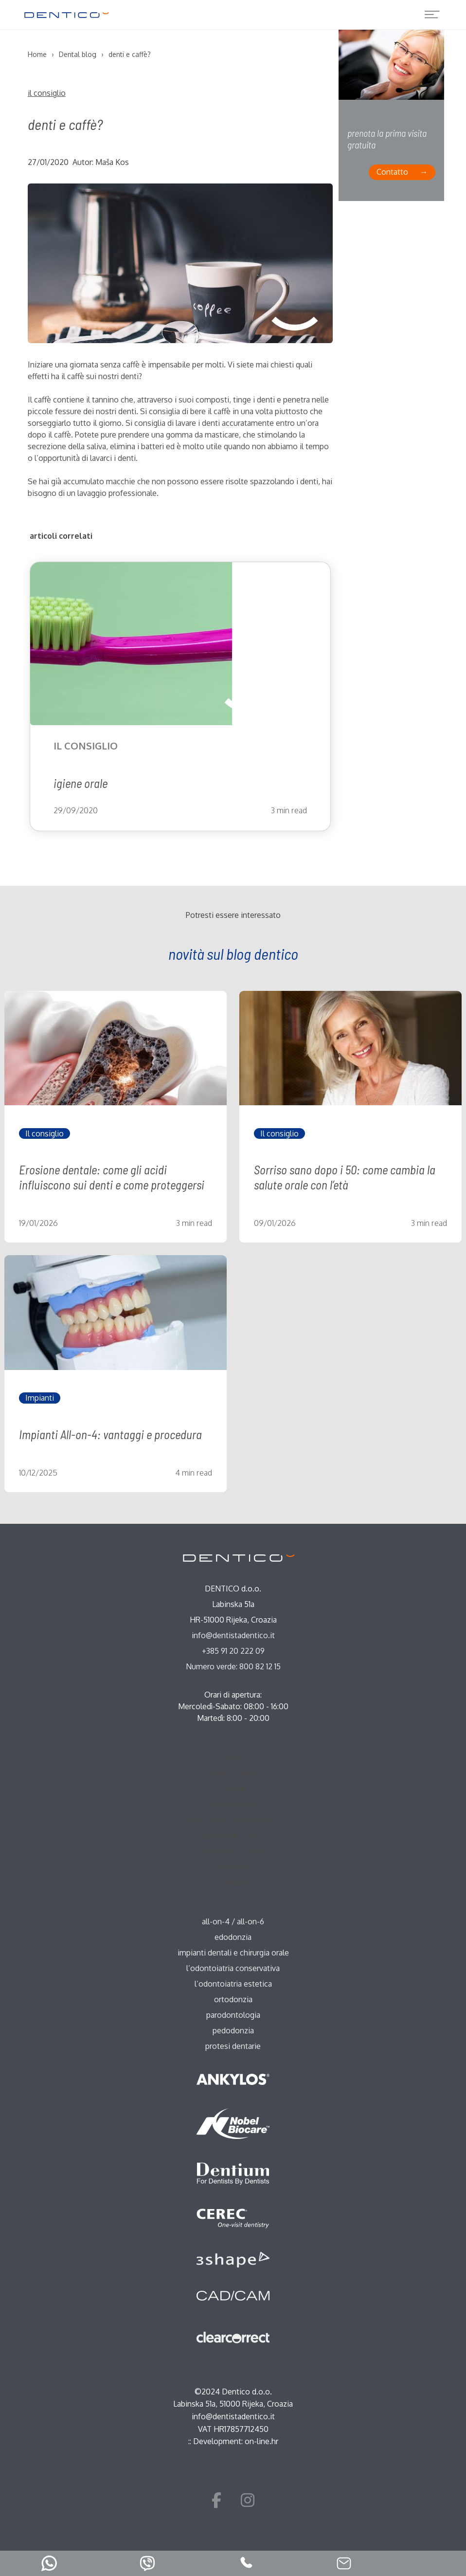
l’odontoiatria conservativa (233, 1968)
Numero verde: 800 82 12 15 (233, 1666)
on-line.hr (261, 2441)
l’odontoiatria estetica (233, 1984)
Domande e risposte (233, 1851)
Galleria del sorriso (233, 1836)
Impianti (39, 1398)
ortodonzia (233, 1999)
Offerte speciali (233, 1804)
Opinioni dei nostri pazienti (233, 1820)
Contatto (392, 172)
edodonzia (233, 1937)
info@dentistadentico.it (233, 1635)
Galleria (233, 1789)
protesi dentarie (233, 2046)
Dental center (233, 1773)
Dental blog (233, 1867)
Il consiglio (47, 93)
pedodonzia (233, 2030)
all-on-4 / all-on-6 (233, 1921)
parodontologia (233, 2015)
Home (233, 1758)
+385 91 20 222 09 (233, 1651)
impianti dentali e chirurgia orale (233, 1952)
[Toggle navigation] (432, 14)
